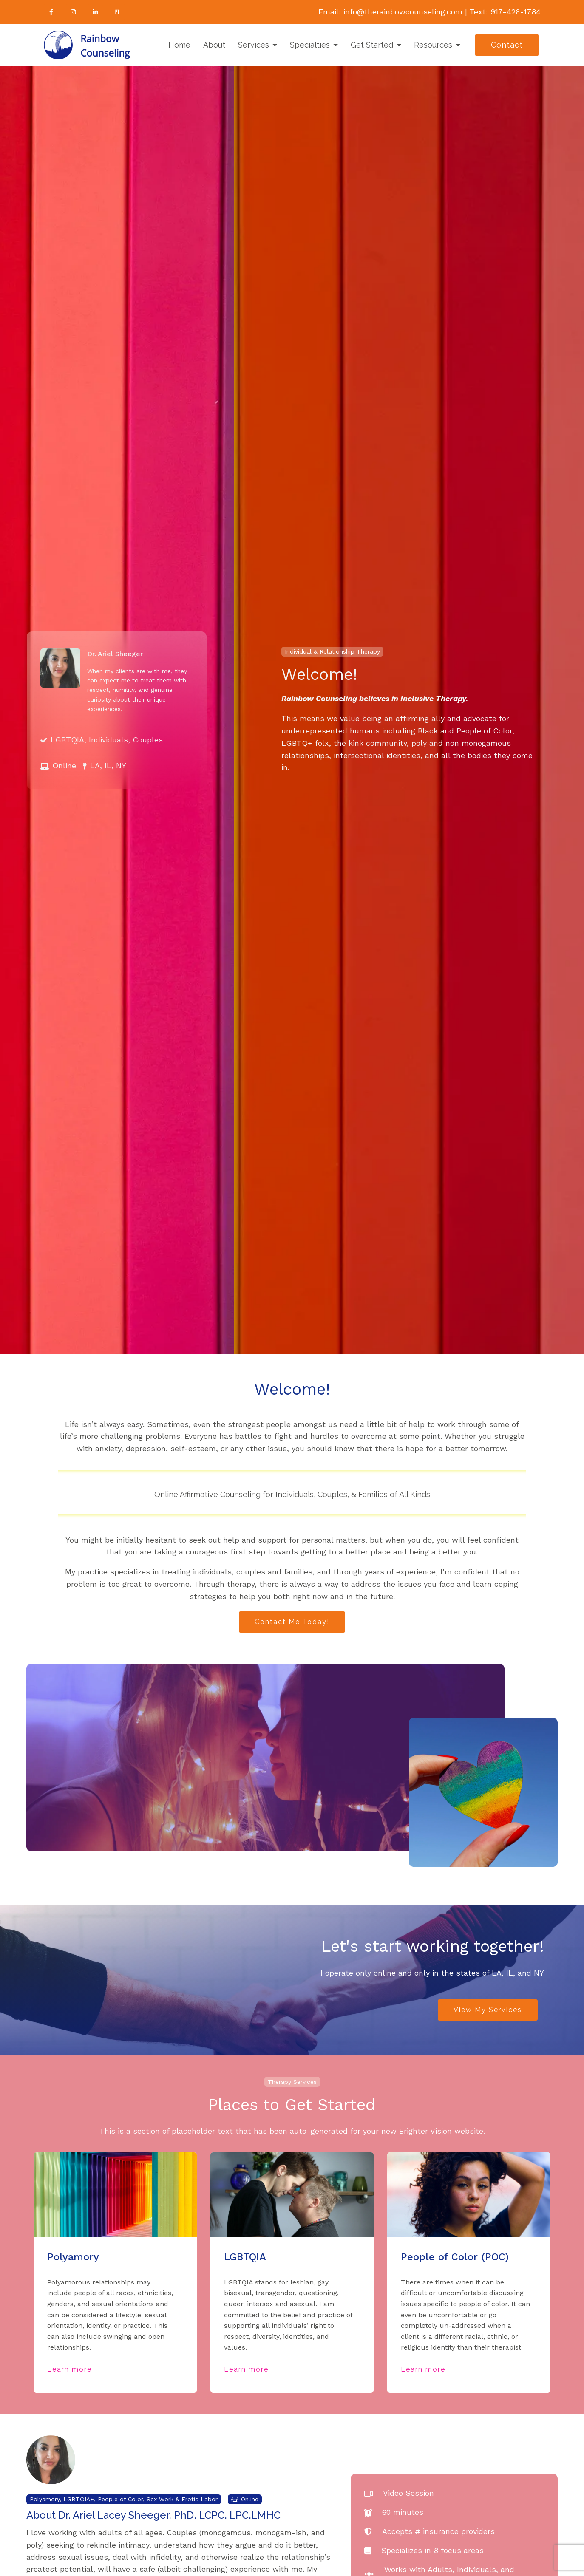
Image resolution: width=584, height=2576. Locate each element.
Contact (507, 44)
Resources (433, 44)
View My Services (488, 2010)
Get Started (372, 44)
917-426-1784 (515, 11)
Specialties (310, 44)
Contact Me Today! (292, 1622)
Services (253, 44)
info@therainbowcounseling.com (402, 11)
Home (179, 44)
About (214, 44)
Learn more (69, 2369)
